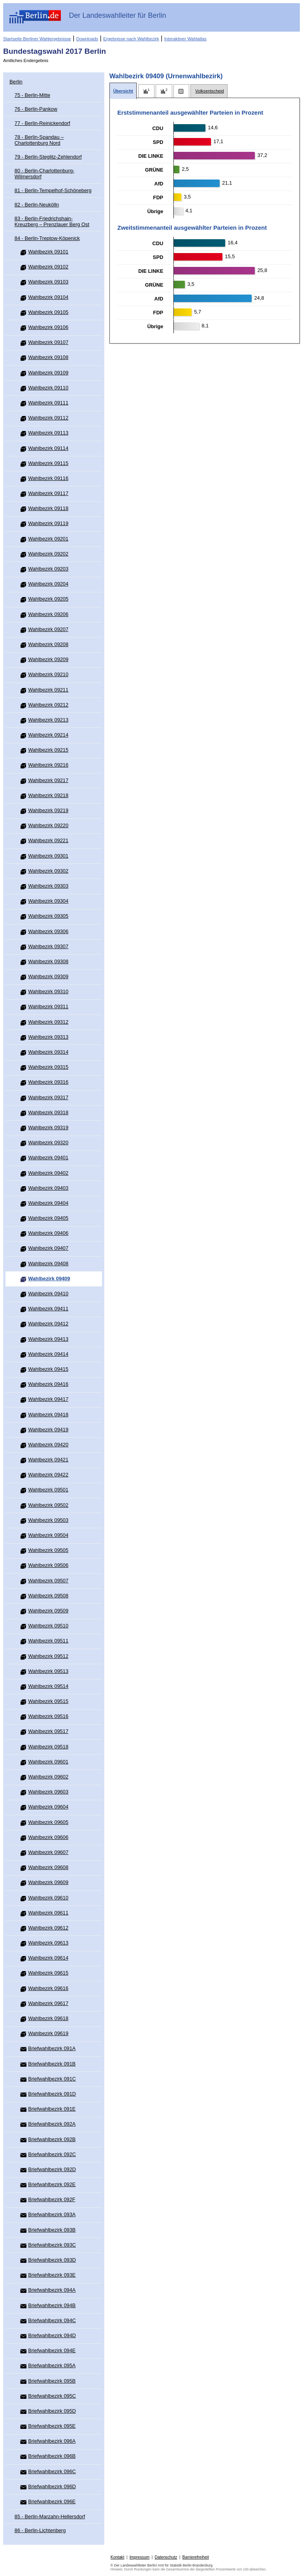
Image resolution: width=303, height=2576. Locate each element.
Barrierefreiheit (196, 2557)
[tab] (123, 91)
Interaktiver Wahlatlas (185, 38)
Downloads (87, 38)
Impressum (140, 2557)
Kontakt (117, 2557)
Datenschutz (166, 2557)
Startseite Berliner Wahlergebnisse (37, 38)
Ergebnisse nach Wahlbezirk (131, 38)
